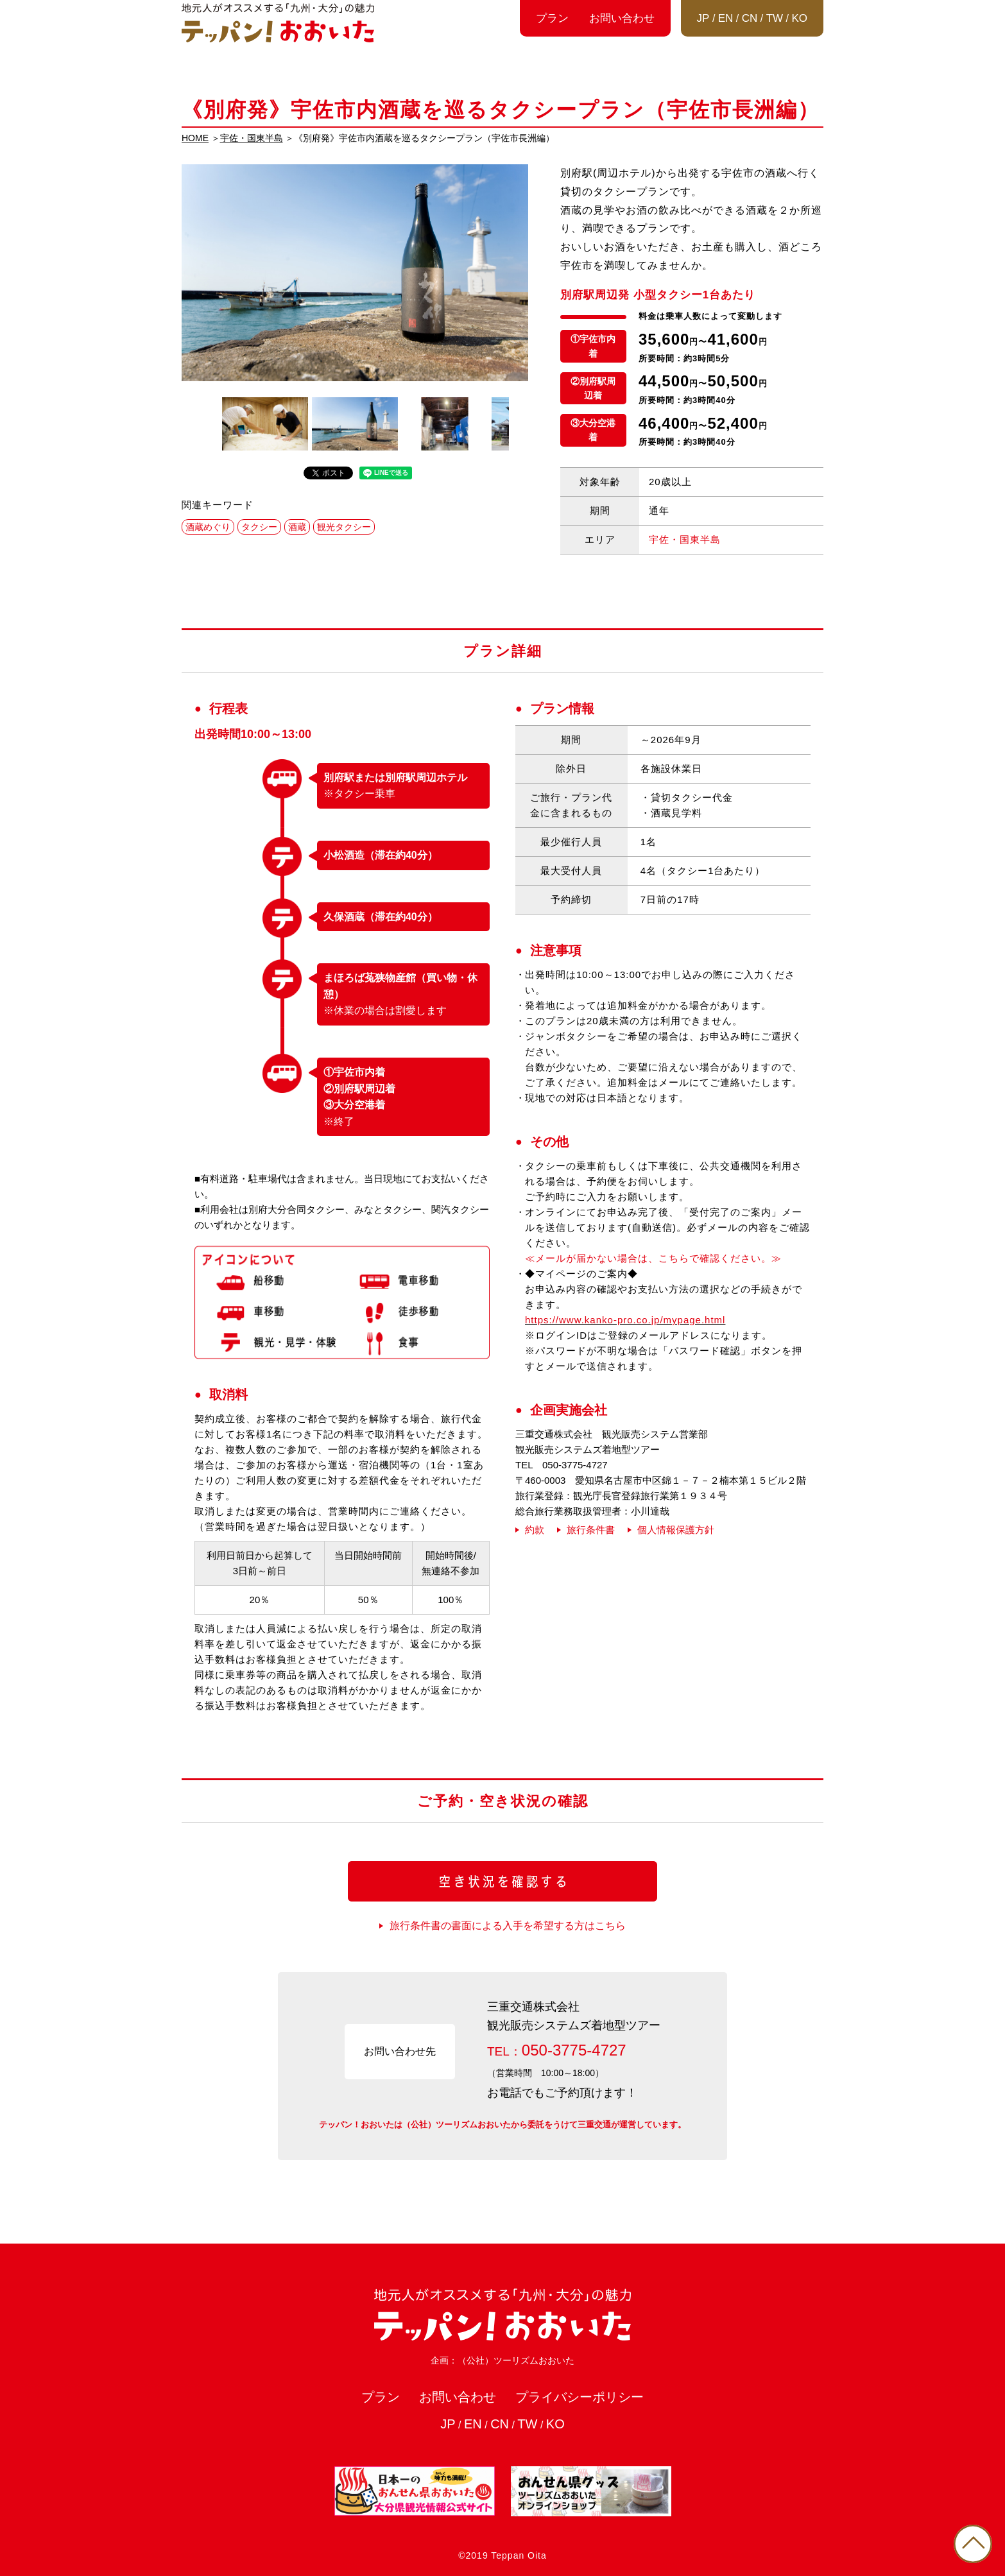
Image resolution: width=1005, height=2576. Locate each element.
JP (703, 18)
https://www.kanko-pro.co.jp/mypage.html (625, 1319)
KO (799, 18)
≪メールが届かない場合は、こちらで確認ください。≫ (653, 1258)
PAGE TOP (973, 2544)
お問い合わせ (622, 18)
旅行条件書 (591, 1529)
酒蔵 (297, 527)
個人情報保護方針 (675, 1529)
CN (750, 18)
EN (726, 18)
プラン (552, 18)
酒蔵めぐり (207, 527)
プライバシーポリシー (579, 2397)
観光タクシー (344, 527)
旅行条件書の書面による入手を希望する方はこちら (508, 1925)
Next (521, 423)
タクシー (259, 527)
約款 (534, 1529)
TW (774, 18)
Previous (188, 423)
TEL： (556, 2050)
